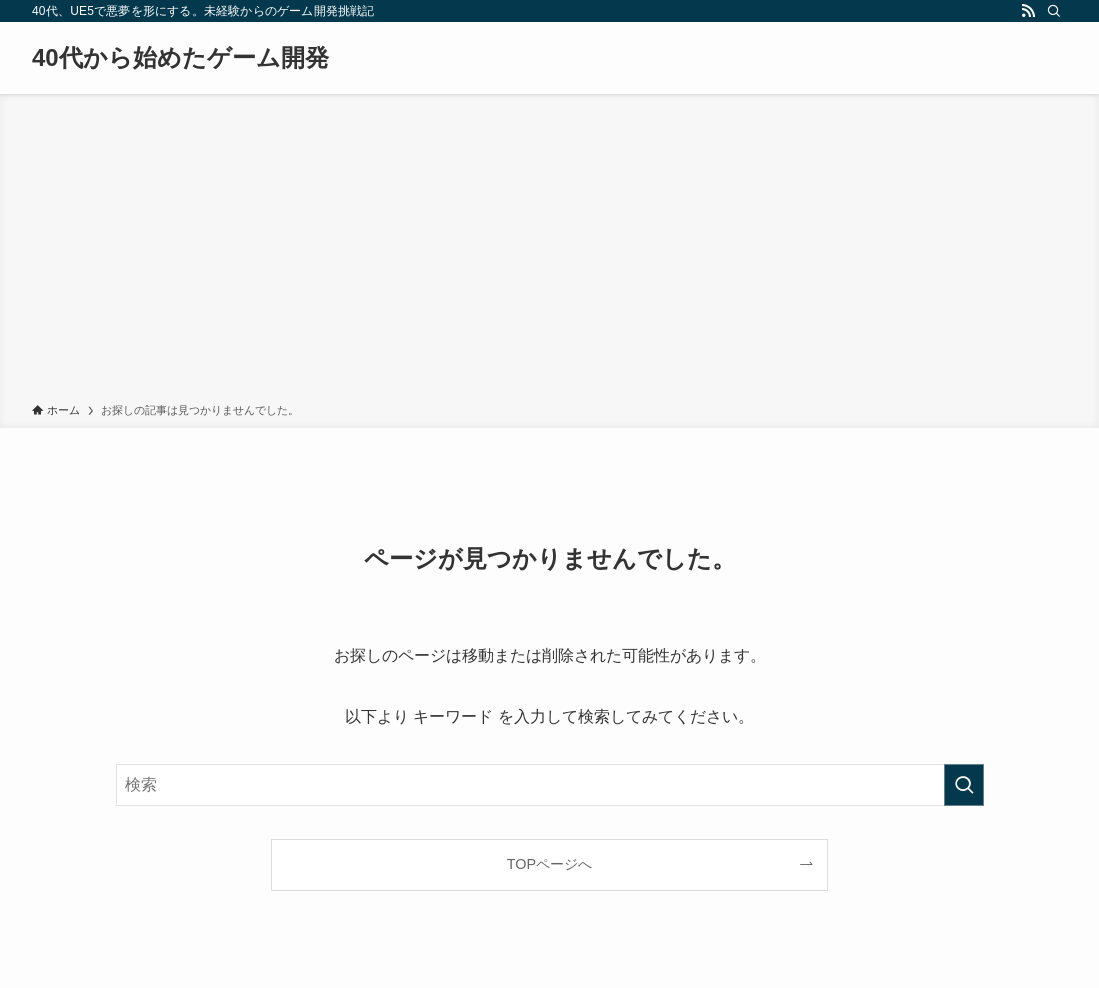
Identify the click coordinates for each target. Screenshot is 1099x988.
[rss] (1028, 11)
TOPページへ (549, 864)
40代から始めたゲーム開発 (180, 58)
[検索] (1054, 11)
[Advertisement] (549, 252)
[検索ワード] (550, 785)
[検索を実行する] (964, 785)
